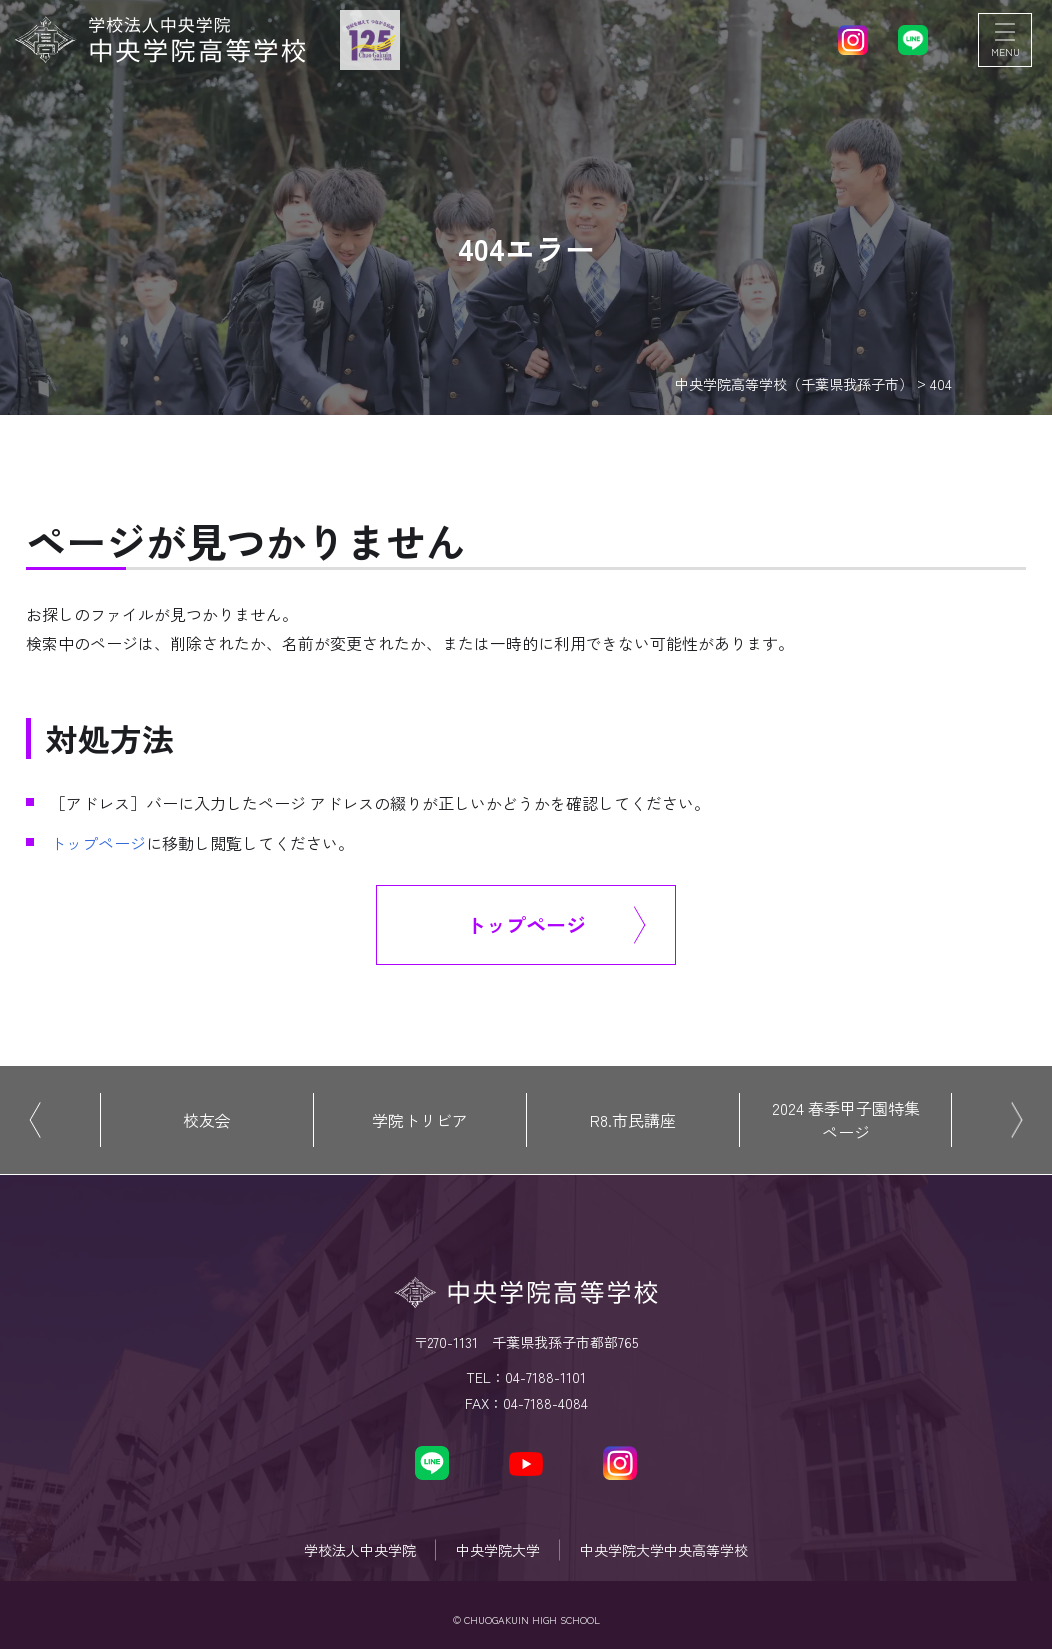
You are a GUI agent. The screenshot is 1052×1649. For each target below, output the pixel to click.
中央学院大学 (498, 1550)
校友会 (207, 1120)
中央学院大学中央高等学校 (664, 1550)
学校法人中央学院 (360, 1550)
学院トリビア (420, 1120)
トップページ (98, 843)
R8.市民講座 (633, 1120)
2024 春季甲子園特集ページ (846, 1120)
